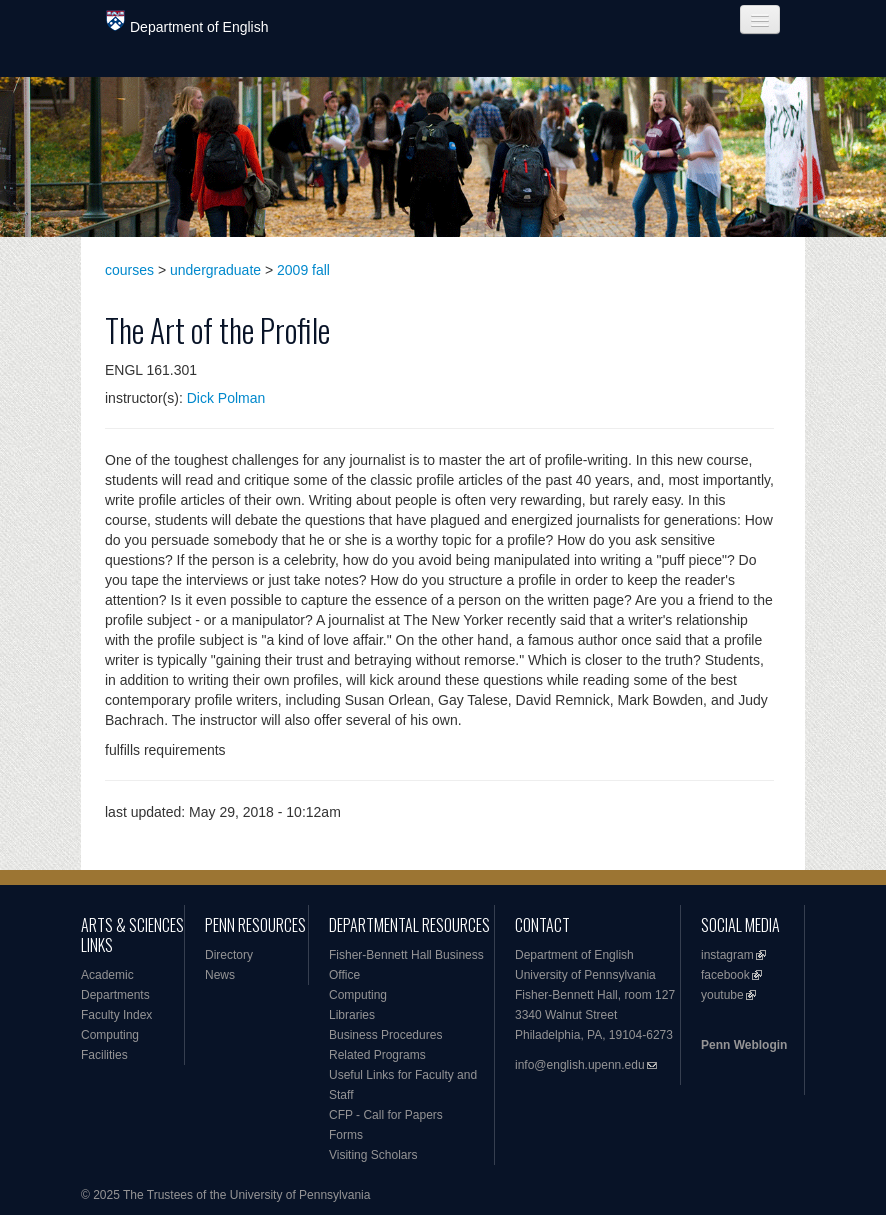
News (220, 975)
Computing (110, 1035)
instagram (727, 955)
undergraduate (215, 270)
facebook (725, 975)
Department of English (187, 22)
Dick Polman (226, 398)
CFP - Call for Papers (386, 1115)
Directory (229, 955)
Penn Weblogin (744, 1045)
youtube (722, 995)
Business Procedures (385, 1035)
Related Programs (377, 1055)
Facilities (104, 1055)
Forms (346, 1135)
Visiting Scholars (373, 1155)
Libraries (352, 1015)
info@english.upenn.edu (580, 1065)
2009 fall (303, 270)
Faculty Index (116, 1015)
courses (129, 270)
